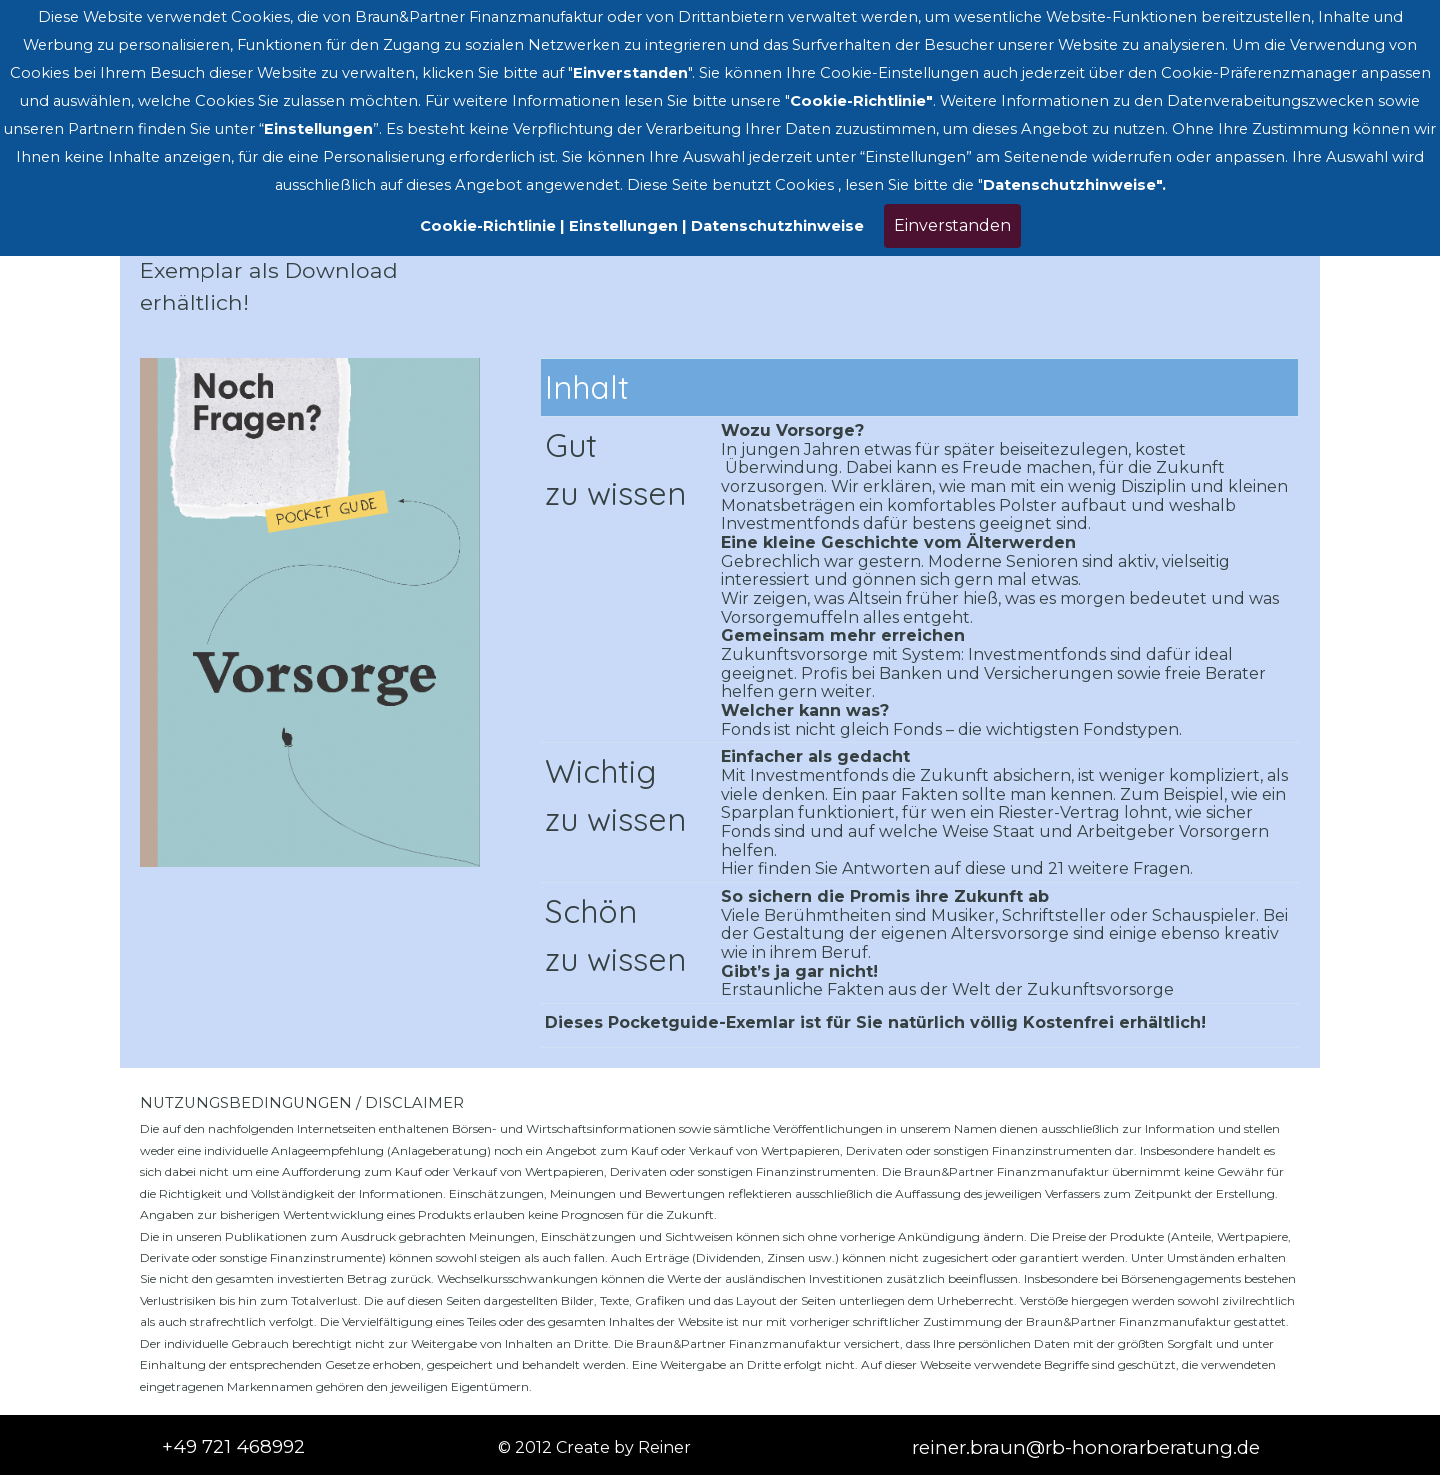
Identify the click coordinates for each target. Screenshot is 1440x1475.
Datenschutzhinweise (777, 226)
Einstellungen (623, 226)
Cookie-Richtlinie (488, 226)
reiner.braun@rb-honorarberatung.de (1086, 1447)
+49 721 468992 (233, 1446)
